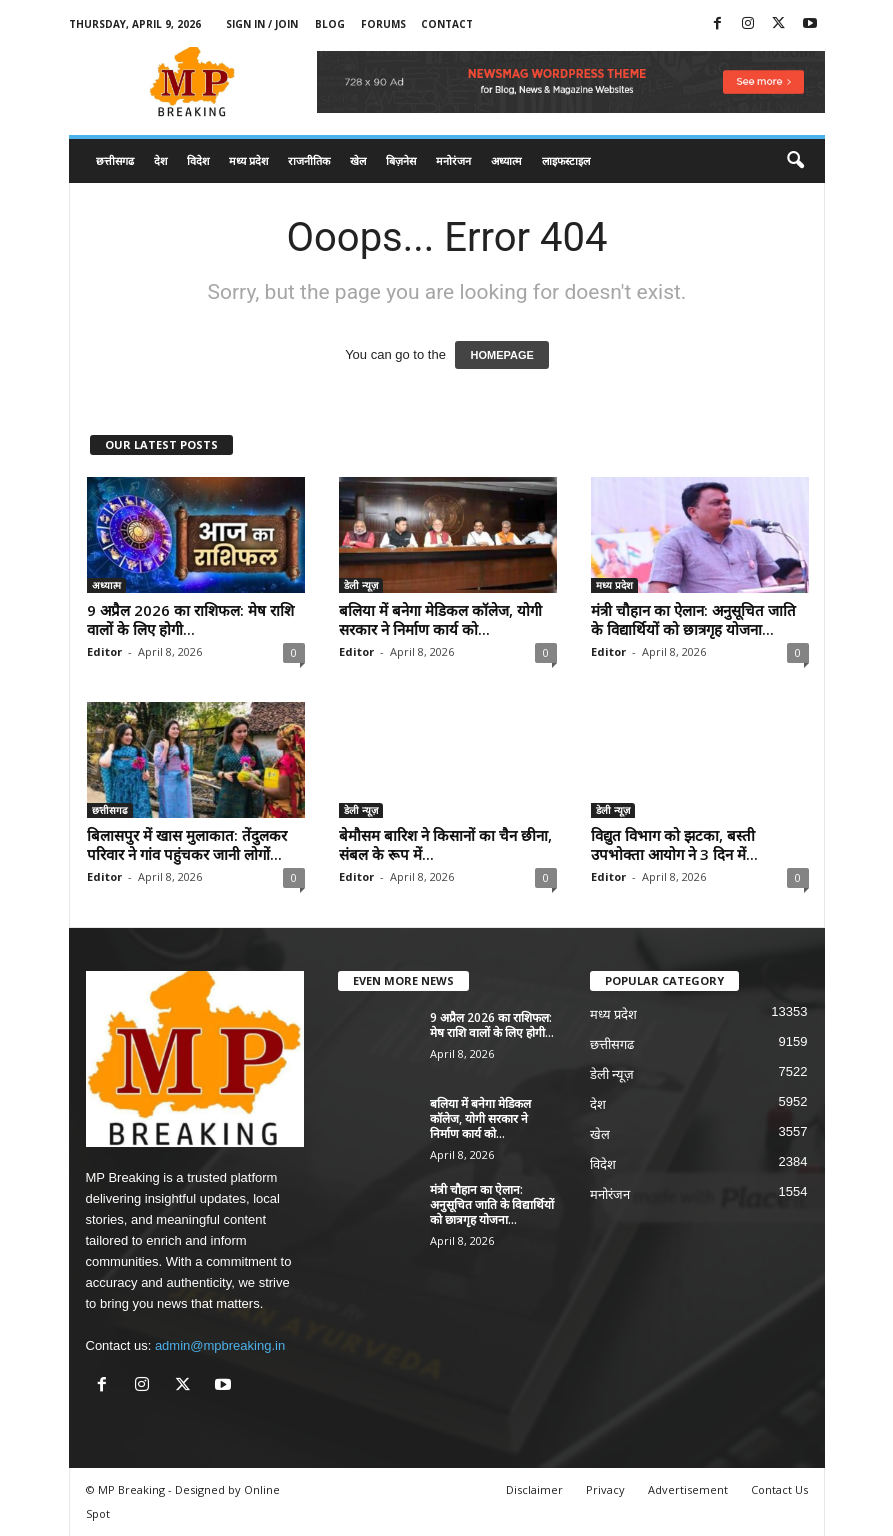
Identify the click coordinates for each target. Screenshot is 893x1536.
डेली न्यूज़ (361, 585)
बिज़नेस (401, 160)
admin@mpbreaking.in (220, 1345)
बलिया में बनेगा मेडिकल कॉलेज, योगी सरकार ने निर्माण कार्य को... (440, 619)
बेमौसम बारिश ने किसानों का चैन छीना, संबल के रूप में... (445, 844)
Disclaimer (534, 1489)
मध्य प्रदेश (248, 160)
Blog (330, 24)
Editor (104, 651)
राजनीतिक (309, 160)
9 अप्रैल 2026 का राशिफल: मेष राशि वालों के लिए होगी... (190, 619)
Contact (447, 24)
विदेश (198, 160)
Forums (383, 24)
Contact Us (779, 1489)
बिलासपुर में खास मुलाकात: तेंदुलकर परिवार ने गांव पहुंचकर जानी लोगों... (187, 844)
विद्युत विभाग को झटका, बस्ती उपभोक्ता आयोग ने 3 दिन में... (674, 844)
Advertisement (688, 1489)
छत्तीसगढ (115, 160)
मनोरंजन (453, 160)
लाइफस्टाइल (566, 160)
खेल (358, 160)
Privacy (605, 1489)
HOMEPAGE (501, 355)
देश (160, 160)
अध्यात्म (506, 160)
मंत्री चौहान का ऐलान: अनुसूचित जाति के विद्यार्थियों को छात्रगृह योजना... (693, 619)
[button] (795, 161)
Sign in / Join (262, 24)
